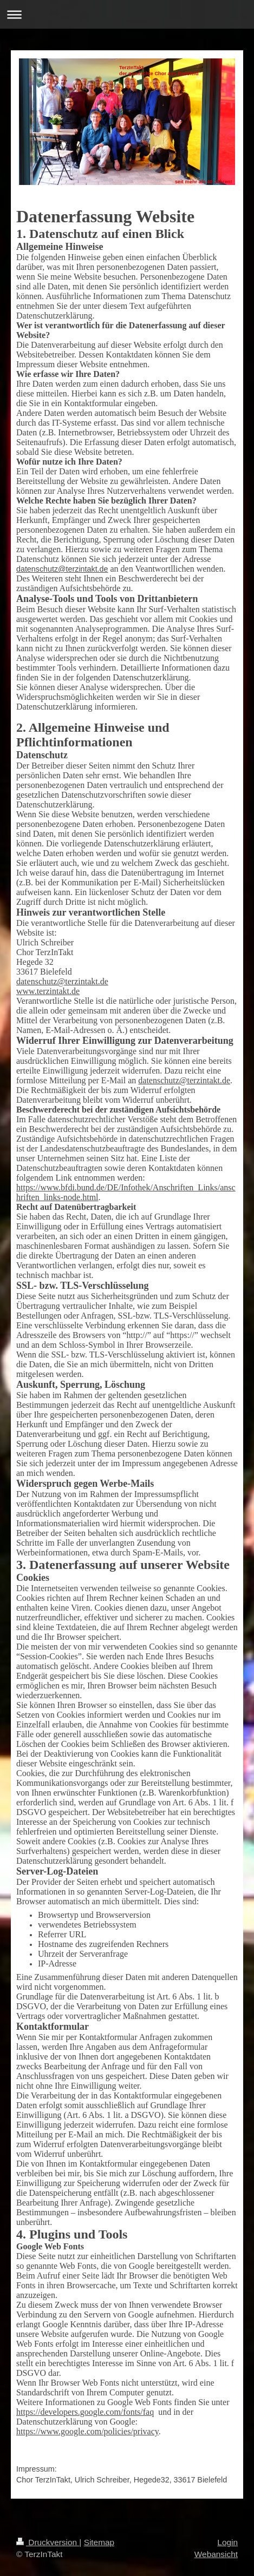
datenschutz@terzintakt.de (62, 569)
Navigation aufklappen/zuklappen (127, 14)
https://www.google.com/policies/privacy (87, 2431)
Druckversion (47, 2542)
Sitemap (99, 2542)
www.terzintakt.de (48, 991)
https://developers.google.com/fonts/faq (85, 2411)
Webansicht (216, 2554)
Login (227, 2542)
